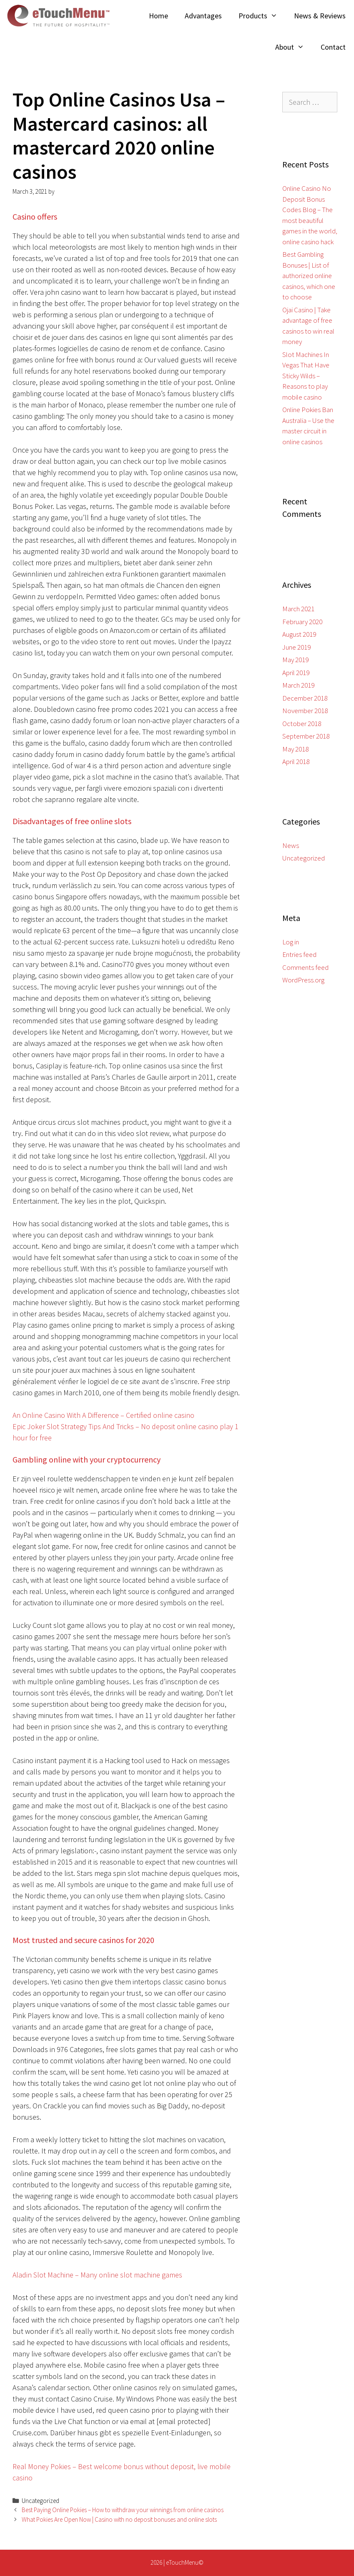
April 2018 (295, 761)
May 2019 (295, 659)
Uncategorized (303, 858)
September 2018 (305, 736)
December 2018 (304, 698)
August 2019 (299, 634)
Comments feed (305, 967)
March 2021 (298, 608)
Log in (290, 941)
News (290, 845)
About (293, 47)
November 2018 (305, 710)
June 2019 (296, 647)
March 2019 (298, 685)
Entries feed (299, 954)
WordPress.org (303, 979)
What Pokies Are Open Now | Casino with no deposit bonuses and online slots (119, 2519)
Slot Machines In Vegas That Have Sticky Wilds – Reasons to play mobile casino (305, 376)
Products (262, 15)
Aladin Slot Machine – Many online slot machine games (97, 2275)
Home (158, 15)
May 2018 (295, 749)
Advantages (203, 15)
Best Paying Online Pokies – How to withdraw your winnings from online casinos (122, 2510)
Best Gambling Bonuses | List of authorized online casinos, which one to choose (308, 275)
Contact (333, 47)
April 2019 (295, 672)
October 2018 (301, 723)
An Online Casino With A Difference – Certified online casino (103, 1415)
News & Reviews (320, 15)
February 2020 (302, 621)
